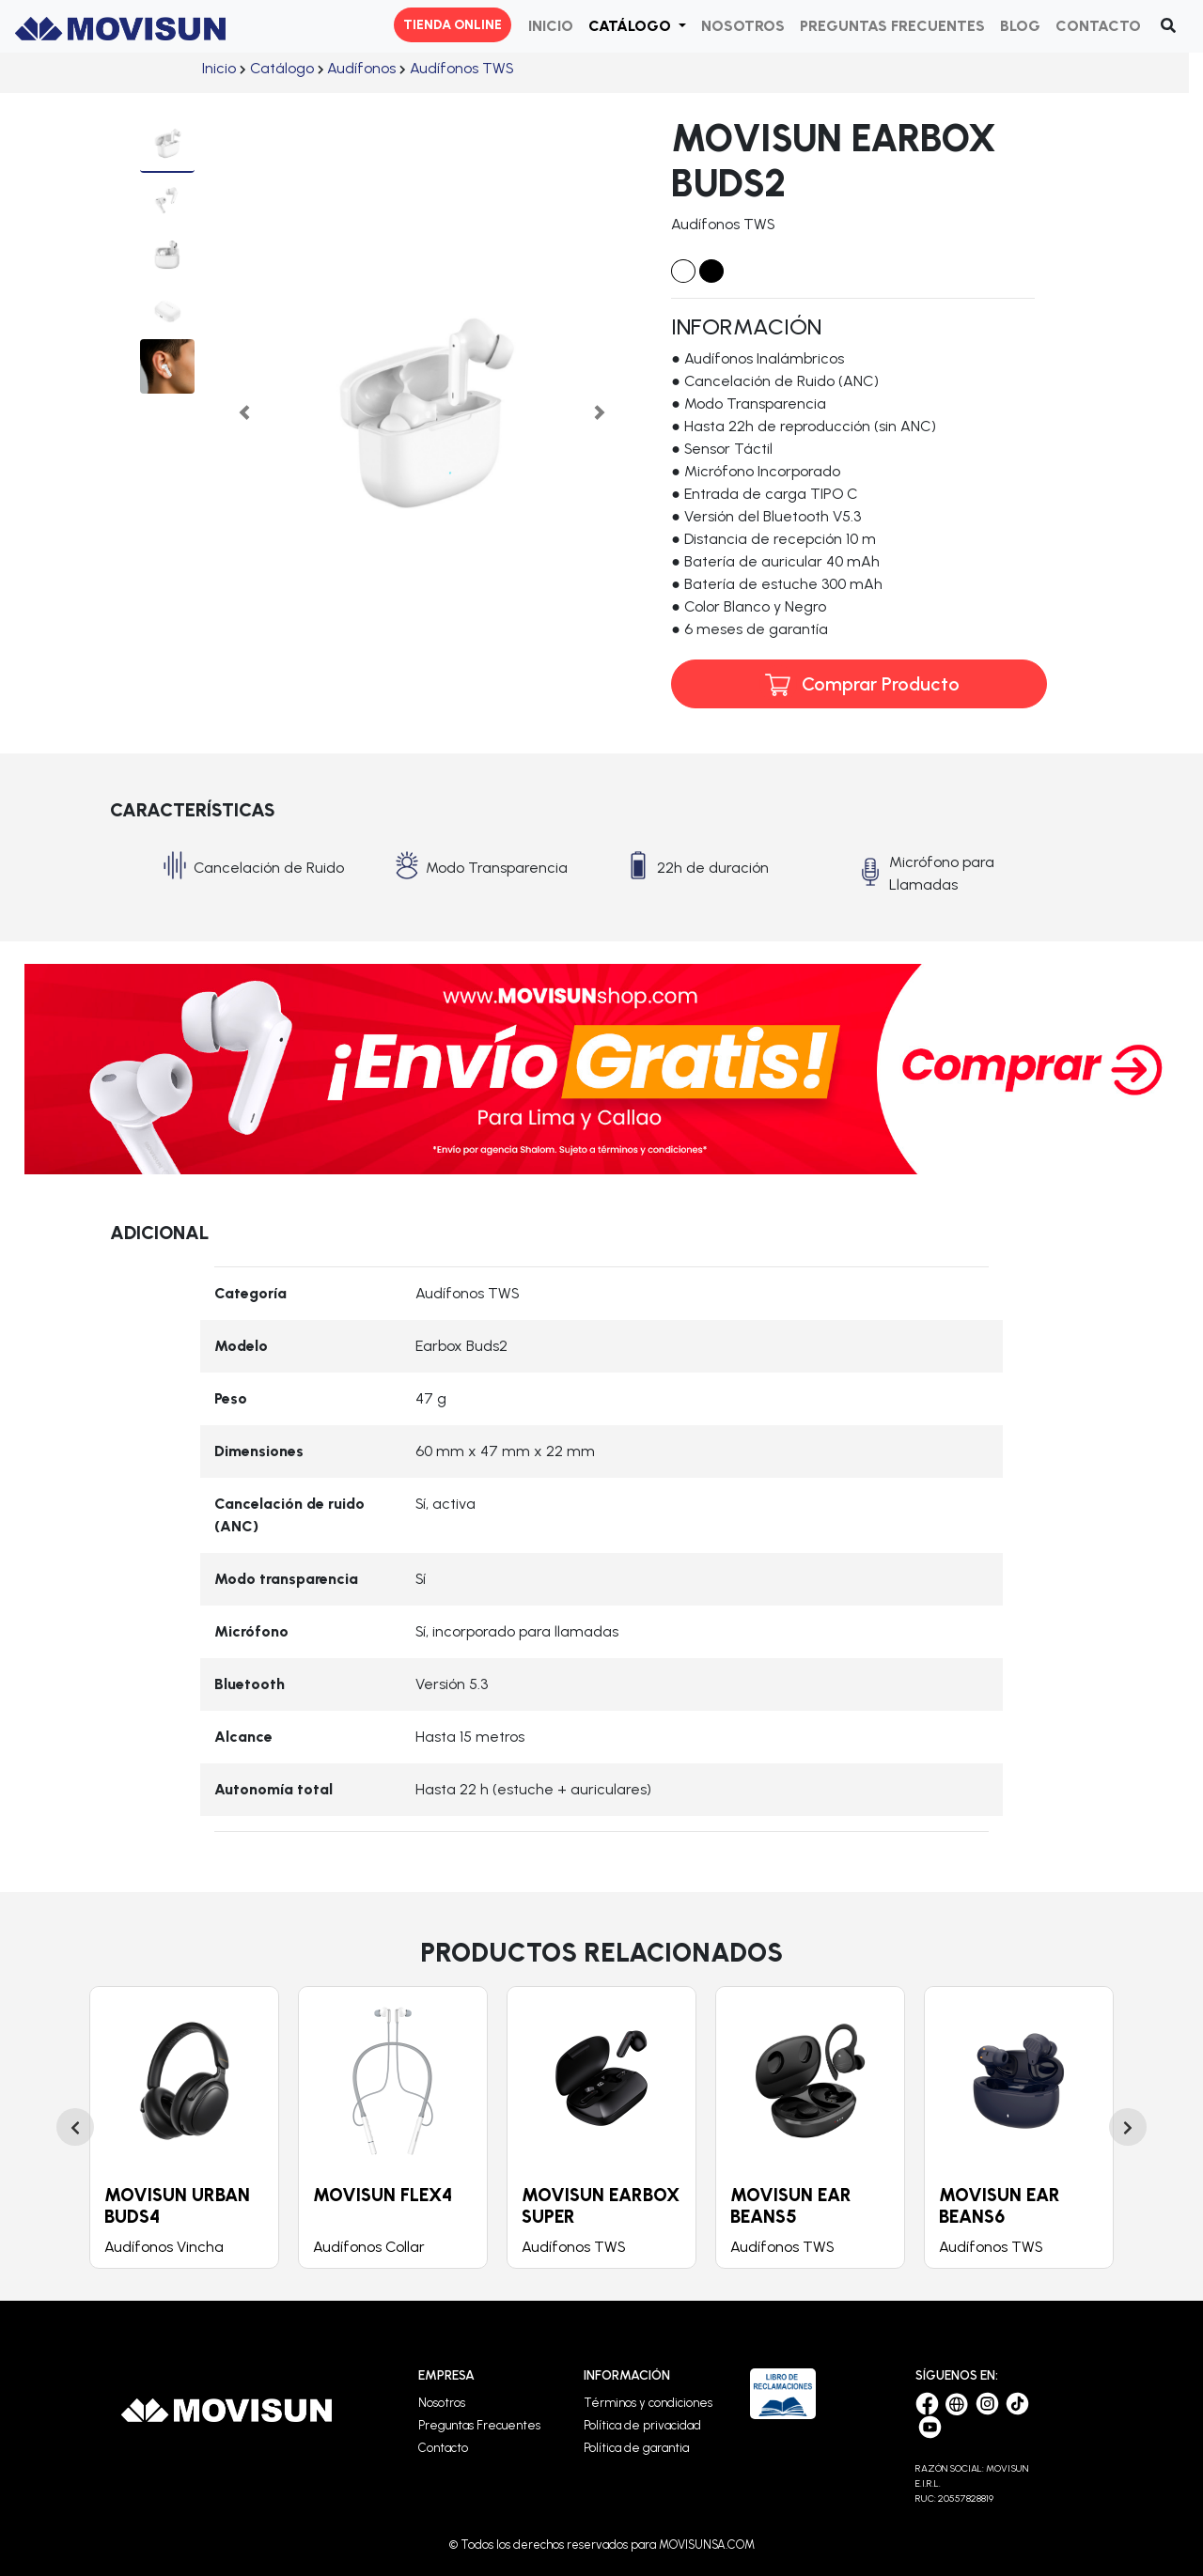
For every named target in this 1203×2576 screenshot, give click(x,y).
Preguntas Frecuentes (479, 2425)
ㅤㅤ (219, 68)
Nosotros (441, 2403)
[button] (637, 26)
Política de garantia (636, 2448)
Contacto (443, 2448)
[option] (184, 2127)
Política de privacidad (642, 2425)
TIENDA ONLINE (452, 25)
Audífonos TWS (461, 68)
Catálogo (282, 68)
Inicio (219, 68)
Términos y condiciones (648, 2403)
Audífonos (361, 68)
